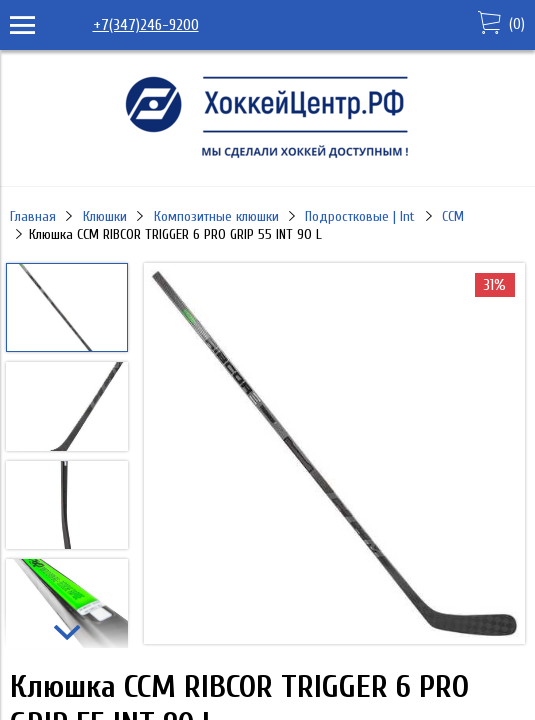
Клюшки (105, 216)
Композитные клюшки (216, 216)
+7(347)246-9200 (146, 25)
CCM (453, 216)
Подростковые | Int (360, 216)
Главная (33, 216)
